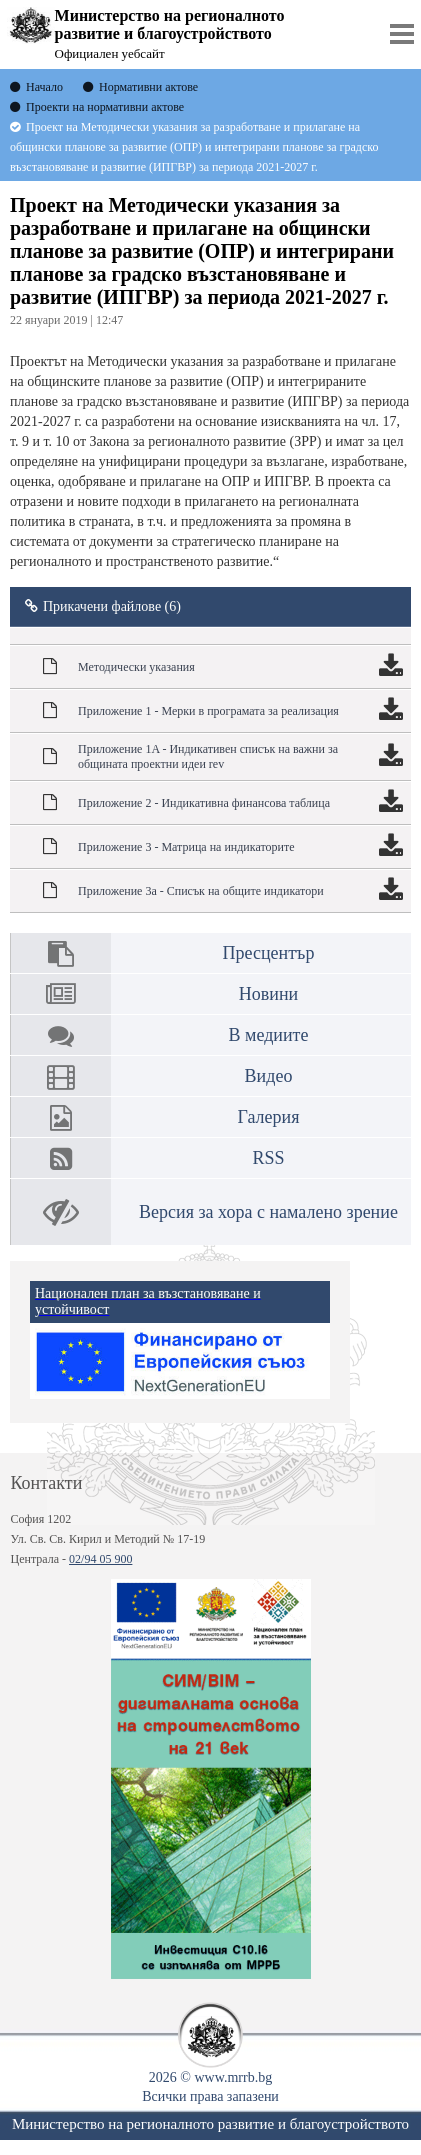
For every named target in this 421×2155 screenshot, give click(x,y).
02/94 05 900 (100, 1559)
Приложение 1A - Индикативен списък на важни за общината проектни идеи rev (208, 756)
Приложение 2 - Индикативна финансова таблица (204, 803)
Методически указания (136, 667)
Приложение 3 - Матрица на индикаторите (186, 847)
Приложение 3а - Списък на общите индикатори (201, 891)
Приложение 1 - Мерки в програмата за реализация (208, 711)
